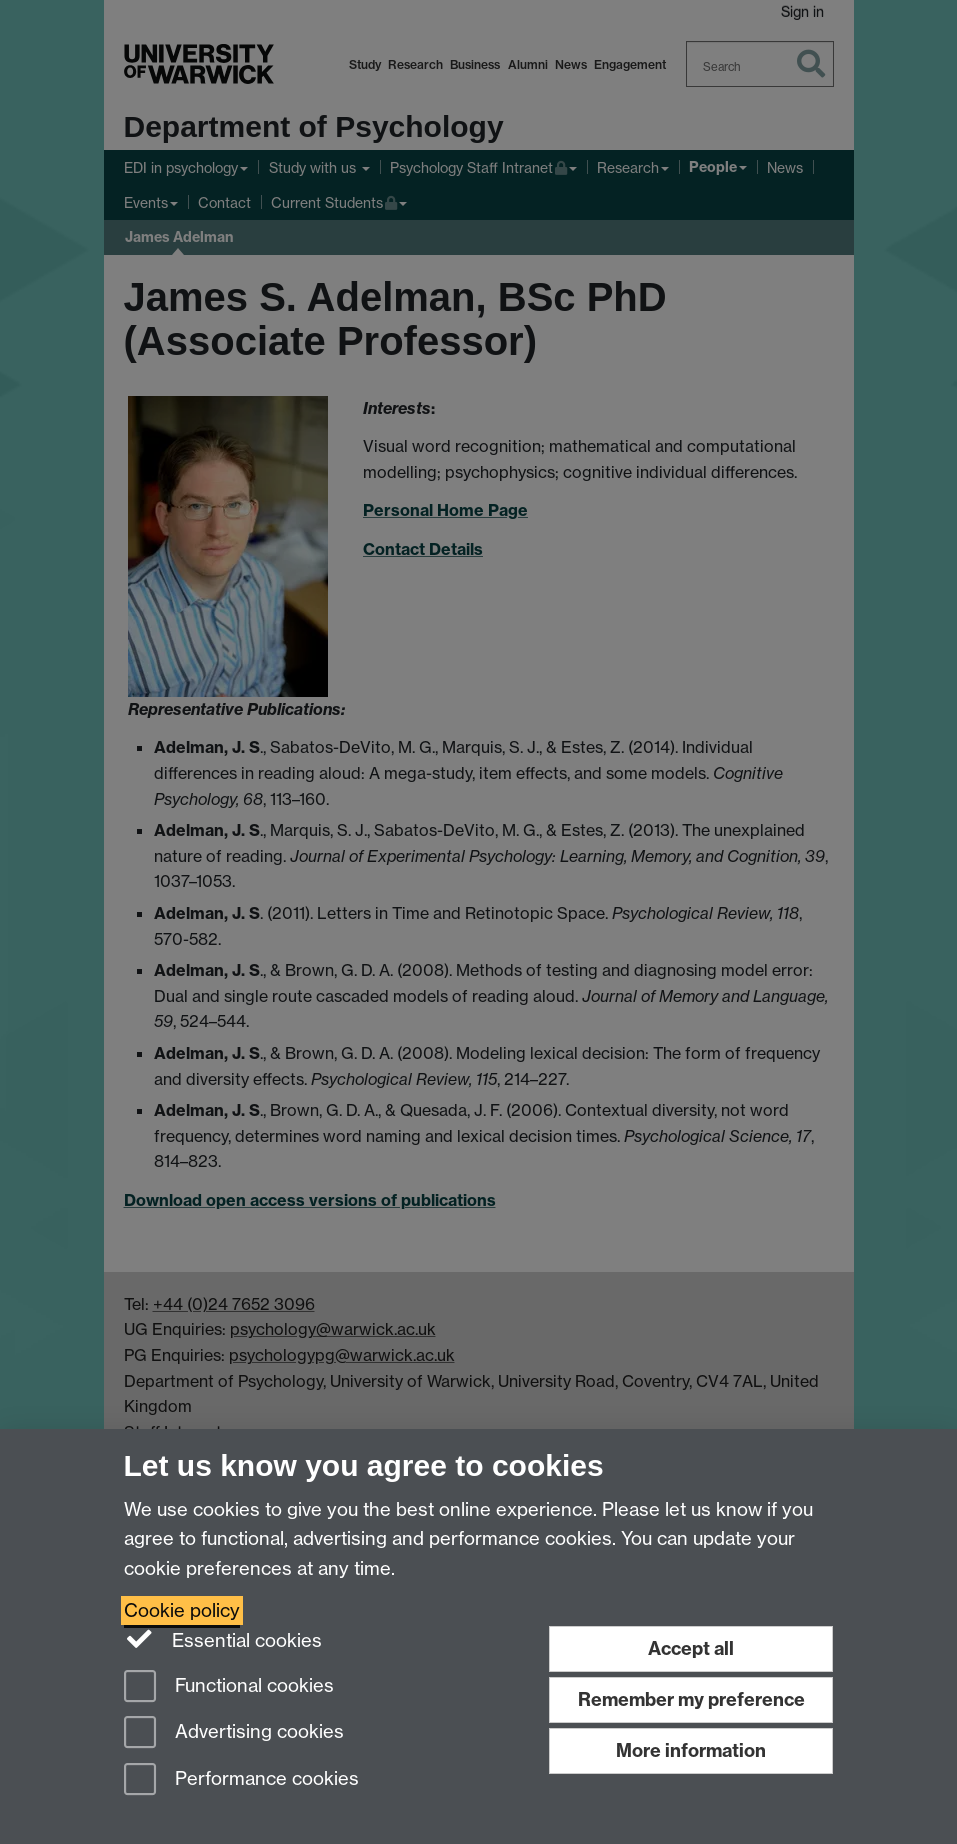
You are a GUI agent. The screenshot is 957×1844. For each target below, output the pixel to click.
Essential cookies (223, 1639)
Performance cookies (241, 1780)
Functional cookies (229, 1687)
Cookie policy (182, 1610)
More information (691, 1750)
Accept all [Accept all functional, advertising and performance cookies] (691, 1648)
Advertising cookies (234, 1733)
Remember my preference (691, 1699)
